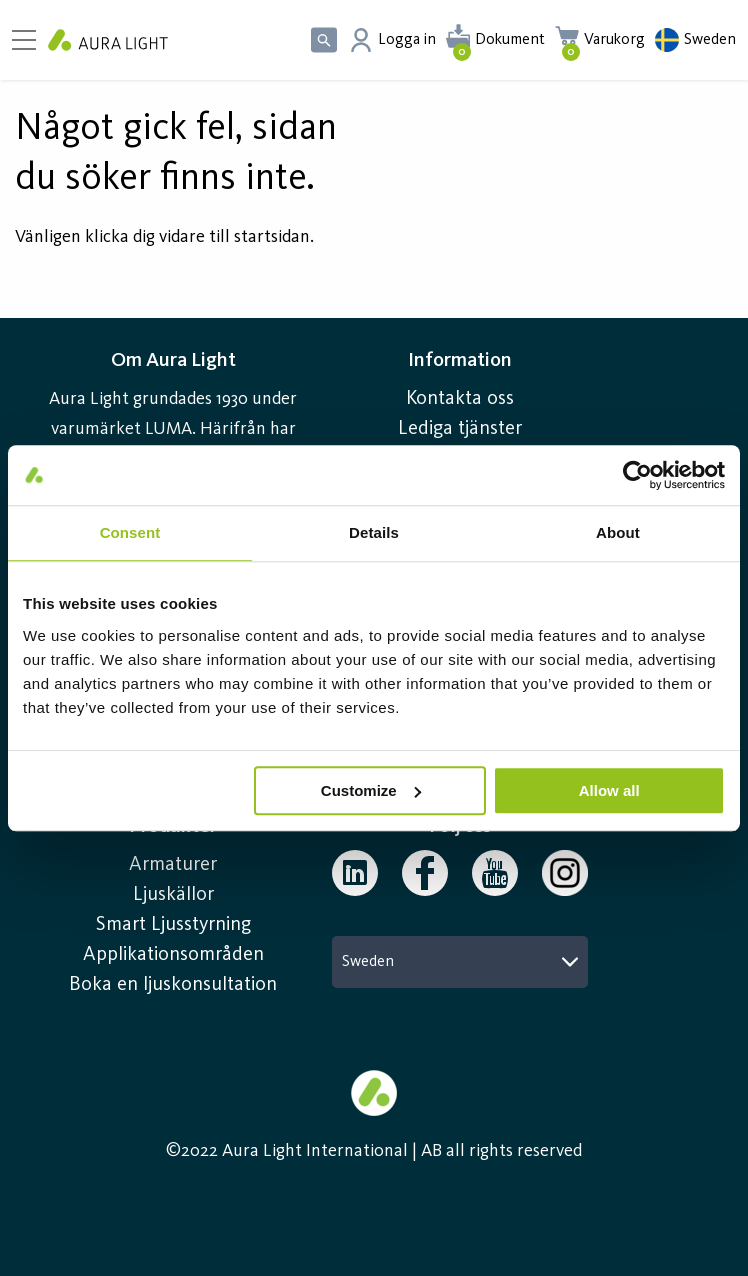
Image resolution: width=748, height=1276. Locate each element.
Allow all (609, 790)
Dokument (510, 40)
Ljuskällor (173, 895)
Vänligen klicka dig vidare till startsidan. (164, 237)
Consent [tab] (130, 532)
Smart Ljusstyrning (173, 925)
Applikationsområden (173, 955)
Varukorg (614, 40)
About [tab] (618, 532)
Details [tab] (374, 532)
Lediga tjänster (460, 429)
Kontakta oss (460, 399)
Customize (371, 790)
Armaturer (173, 865)
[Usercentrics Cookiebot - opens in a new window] (637, 475)
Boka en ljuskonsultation (173, 985)
